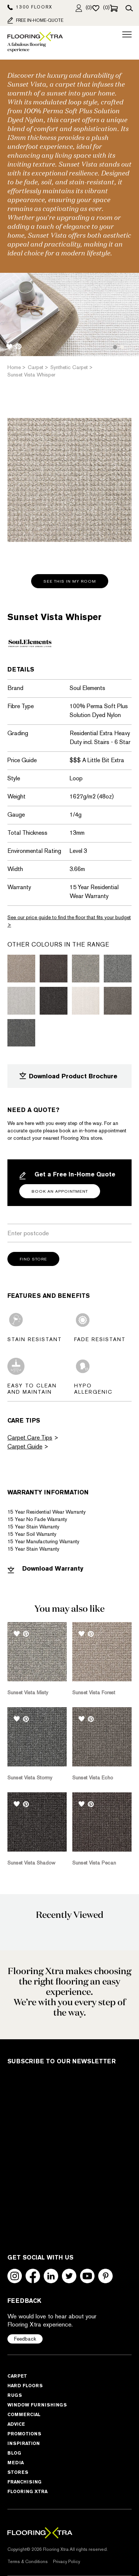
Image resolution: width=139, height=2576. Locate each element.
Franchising (24, 2482)
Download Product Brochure (68, 1076)
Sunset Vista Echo (92, 1778)
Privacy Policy (66, 2561)
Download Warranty (45, 1568)
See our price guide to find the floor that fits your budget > (69, 921)
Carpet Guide (24, 1446)
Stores (17, 2472)
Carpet (17, 2376)
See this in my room (69, 581)
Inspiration (23, 2443)
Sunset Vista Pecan (94, 1863)
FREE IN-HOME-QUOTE (35, 20)
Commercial (23, 2414)
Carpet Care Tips (29, 1437)
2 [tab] (122, 347)
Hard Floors (25, 2385)
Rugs (14, 2395)
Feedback (25, 2339)
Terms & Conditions (27, 2561)
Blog (14, 2453)
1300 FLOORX (30, 7)
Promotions (24, 2433)
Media (15, 2462)
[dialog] (125, 2561)
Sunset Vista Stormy (29, 1778)
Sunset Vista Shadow (31, 1863)
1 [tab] (115, 347)
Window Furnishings (37, 2405)
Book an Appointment (60, 1191)
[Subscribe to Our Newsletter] (63, 2153)
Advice (16, 2424)
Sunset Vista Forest (93, 1692)
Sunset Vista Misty (27, 1692)
